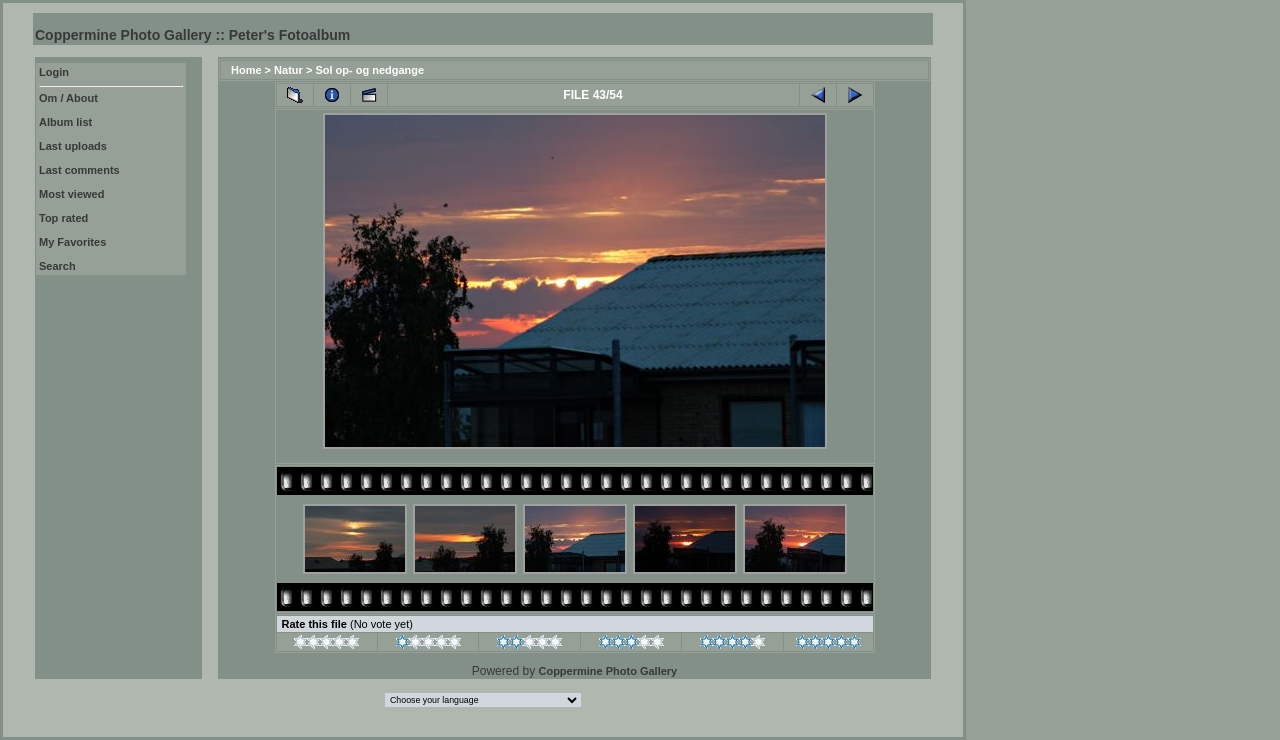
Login (54, 72)
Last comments (79, 170)
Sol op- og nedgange (369, 70)
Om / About (68, 98)
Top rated (63, 218)
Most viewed (71, 194)
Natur (288, 70)
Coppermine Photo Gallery (607, 671)
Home (246, 70)
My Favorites (72, 242)
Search (57, 266)
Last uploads (73, 146)
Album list (65, 122)
